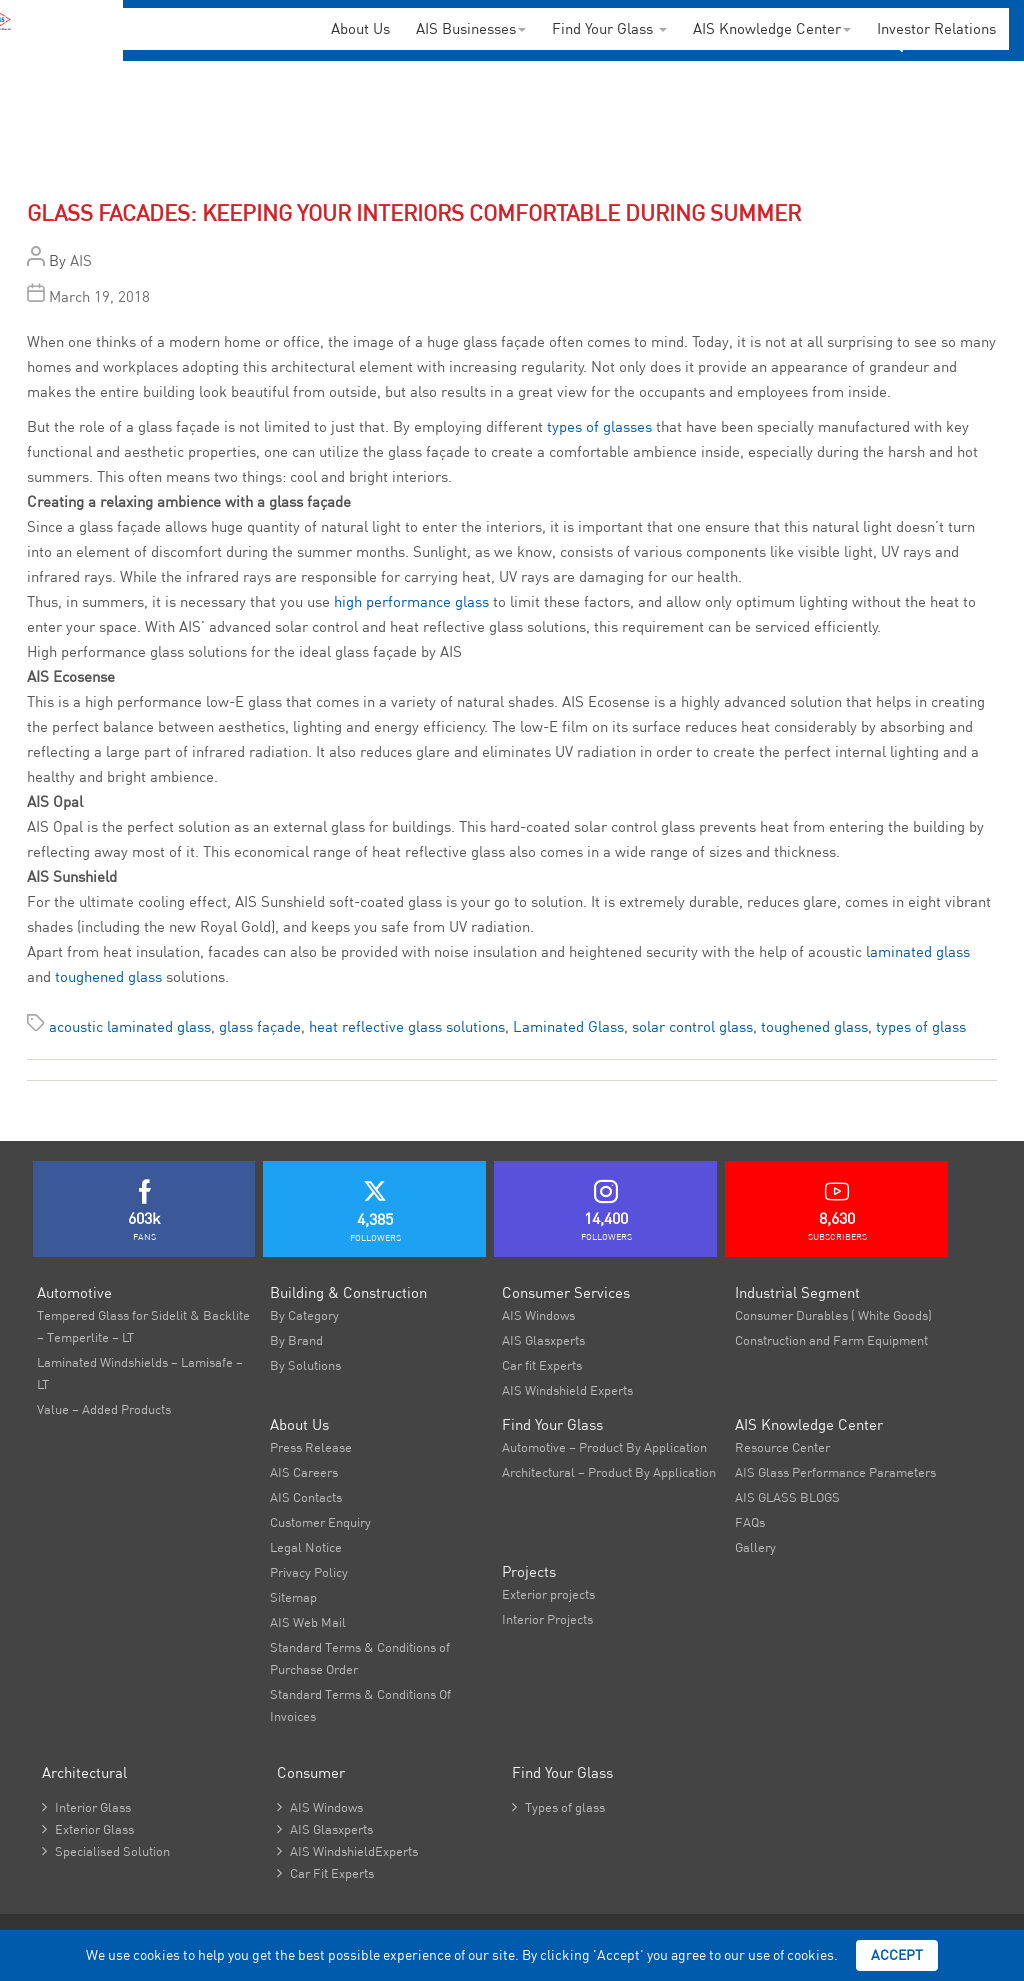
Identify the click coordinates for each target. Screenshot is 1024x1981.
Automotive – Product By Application (604, 1447)
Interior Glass (86, 1807)
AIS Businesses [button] (471, 28)
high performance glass (411, 601)
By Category (304, 1315)
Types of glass (558, 1807)
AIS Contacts (306, 1497)
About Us (360, 28)
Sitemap (293, 1597)
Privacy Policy (309, 1572)
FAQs (750, 1522)
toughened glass (108, 976)
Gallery (755, 1547)
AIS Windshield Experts (567, 1390)
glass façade (260, 1026)
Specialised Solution (106, 1851)
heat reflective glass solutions (407, 1026)
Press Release (311, 1447)
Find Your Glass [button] (609, 28)
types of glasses (599, 426)
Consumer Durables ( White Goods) (833, 1315)
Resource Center (782, 1447)
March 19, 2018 (99, 296)
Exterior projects (548, 1594)
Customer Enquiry (320, 1522)
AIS (81, 260)
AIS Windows (538, 1315)
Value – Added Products (104, 1409)
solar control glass (692, 1026)
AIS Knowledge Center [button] (772, 28)
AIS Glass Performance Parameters (835, 1472)
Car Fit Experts (325, 1873)
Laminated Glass (568, 1026)
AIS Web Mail (308, 1622)
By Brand (296, 1340)
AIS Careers (304, 1472)
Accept (897, 1955)
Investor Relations (936, 28)
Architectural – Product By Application (609, 1472)
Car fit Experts (542, 1365)
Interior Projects (547, 1619)
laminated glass (918, 951)
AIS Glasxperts (543, 1340)
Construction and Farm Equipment (831, 1340)
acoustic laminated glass (130, 1026)
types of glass (921, 1026)
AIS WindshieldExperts (347, 1851)
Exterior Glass (88, 1829)
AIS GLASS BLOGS (787, 1497)
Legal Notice (306, 1547)
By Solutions (305, 1365)
